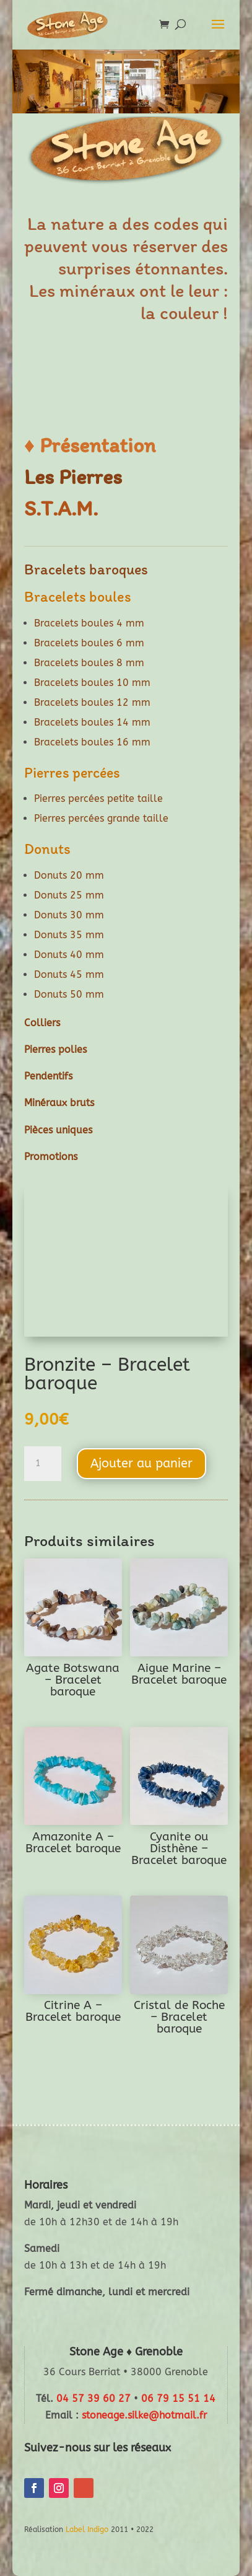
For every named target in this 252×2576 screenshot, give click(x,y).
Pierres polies (55, 1049)
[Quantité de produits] (42, 1463)
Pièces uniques (58, 1130)
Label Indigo (87, 2529)
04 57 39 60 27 (93, 2398)
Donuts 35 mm (69, 935)
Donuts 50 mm (69, 994)
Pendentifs (48, 1076)
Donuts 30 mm (69, 915)
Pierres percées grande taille (101, 818)
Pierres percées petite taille (98, 798)
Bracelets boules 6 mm (89, 643)
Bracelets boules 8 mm (89, 663)
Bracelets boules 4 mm (89, 623)
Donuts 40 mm (69, 955)
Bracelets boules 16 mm (92, 742)
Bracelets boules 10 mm (92, 682)
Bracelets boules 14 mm (92, 722)
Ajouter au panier (141, 1463)
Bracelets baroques (86, 569)
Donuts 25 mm (69, 895)
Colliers (42, 1023)
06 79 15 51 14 (178, 2398)
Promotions (50, 1157)
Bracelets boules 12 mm (92, 702)
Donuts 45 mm (69, 974)
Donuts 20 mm (69, 875)
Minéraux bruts (59, 1103)
